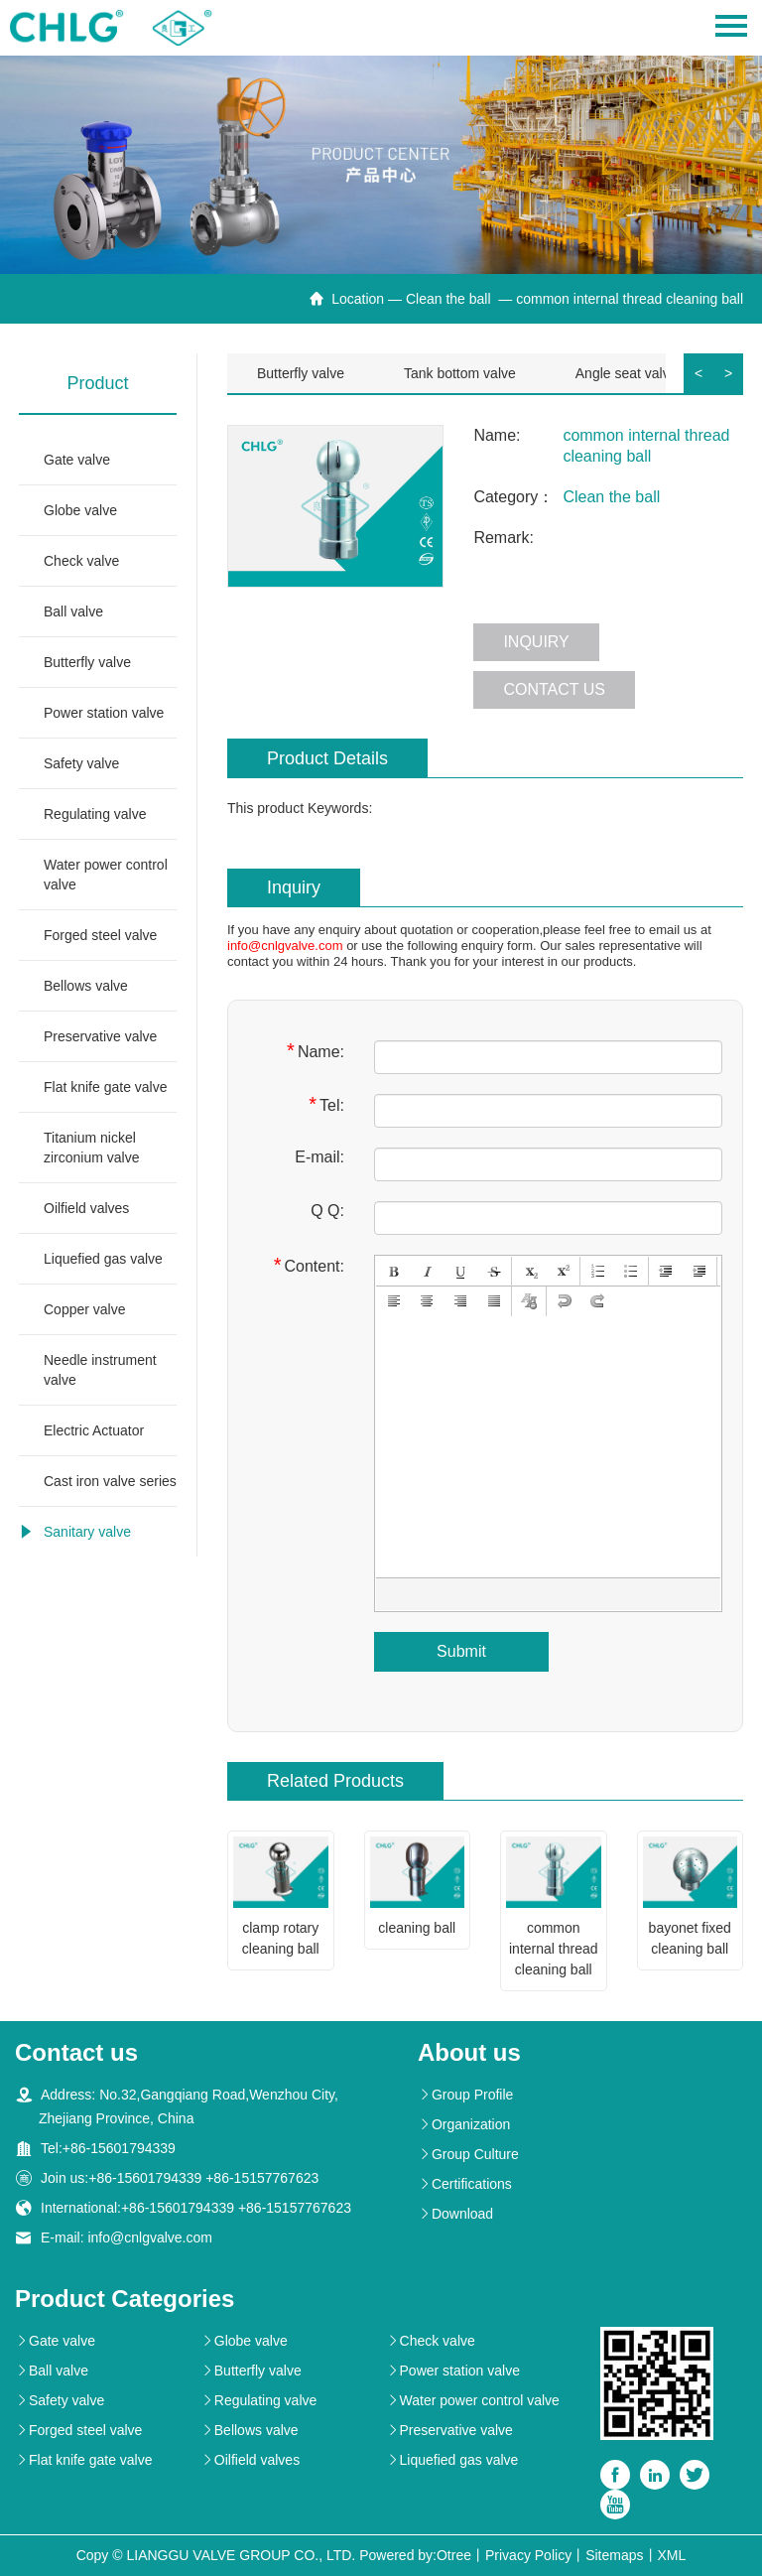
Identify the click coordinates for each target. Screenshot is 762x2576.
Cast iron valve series (110, 1481)
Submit (461, 1651)
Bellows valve (86, 986)
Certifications (465, 2184)
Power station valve (104, 713)
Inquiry (536, 641)
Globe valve (80, 510)
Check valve (81, 561)
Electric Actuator (94, 1430)
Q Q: (327, 1210)
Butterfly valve (87, 662)
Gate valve (77, 460)
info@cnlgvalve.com (285, 945)
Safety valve (81, 763)
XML (672, 2555)
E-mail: (319, 1157)
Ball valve (73, 611)
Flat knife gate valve (106, 1087)
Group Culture (468, 2154)
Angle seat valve (626, 373)
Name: (315, 1050)
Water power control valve (106, 874)
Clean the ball (450, 299)
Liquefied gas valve (103, 1259)
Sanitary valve (87, 1532)
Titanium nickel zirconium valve (91, 1147)
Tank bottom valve (460, 373)
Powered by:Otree (415, 2555)
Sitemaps (614, 2555)
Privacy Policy (528, 2555)
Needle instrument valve (100, 1370)
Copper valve (85, 1309)
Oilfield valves (86, 1208)
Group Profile (465, 2094)
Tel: (326, 1104)
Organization (464, 2124)
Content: (309, 1265)
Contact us (554, 689)
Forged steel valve (100, 935)
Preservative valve (100, 1036)
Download (455, 2214)
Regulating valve (95, 814)
